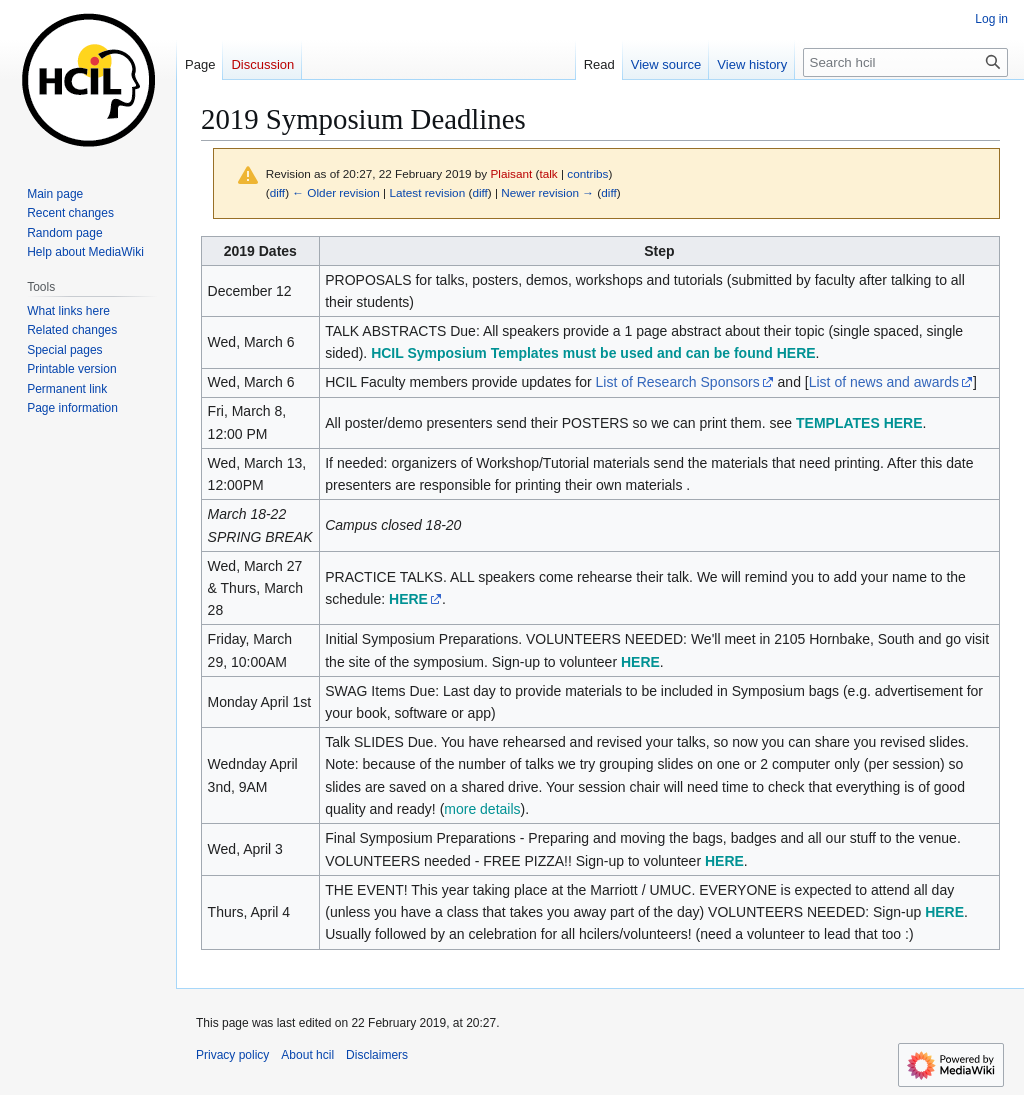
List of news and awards (884, 382)
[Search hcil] (905, 62)
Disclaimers (377, 1055)
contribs (587, 173)
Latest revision (427, 192)
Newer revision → (547, 192)
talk (548, 173)
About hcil (307, 1055)
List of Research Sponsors (677, 382)
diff (277, 192)
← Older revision (336, 192)
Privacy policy (232, 1055)
